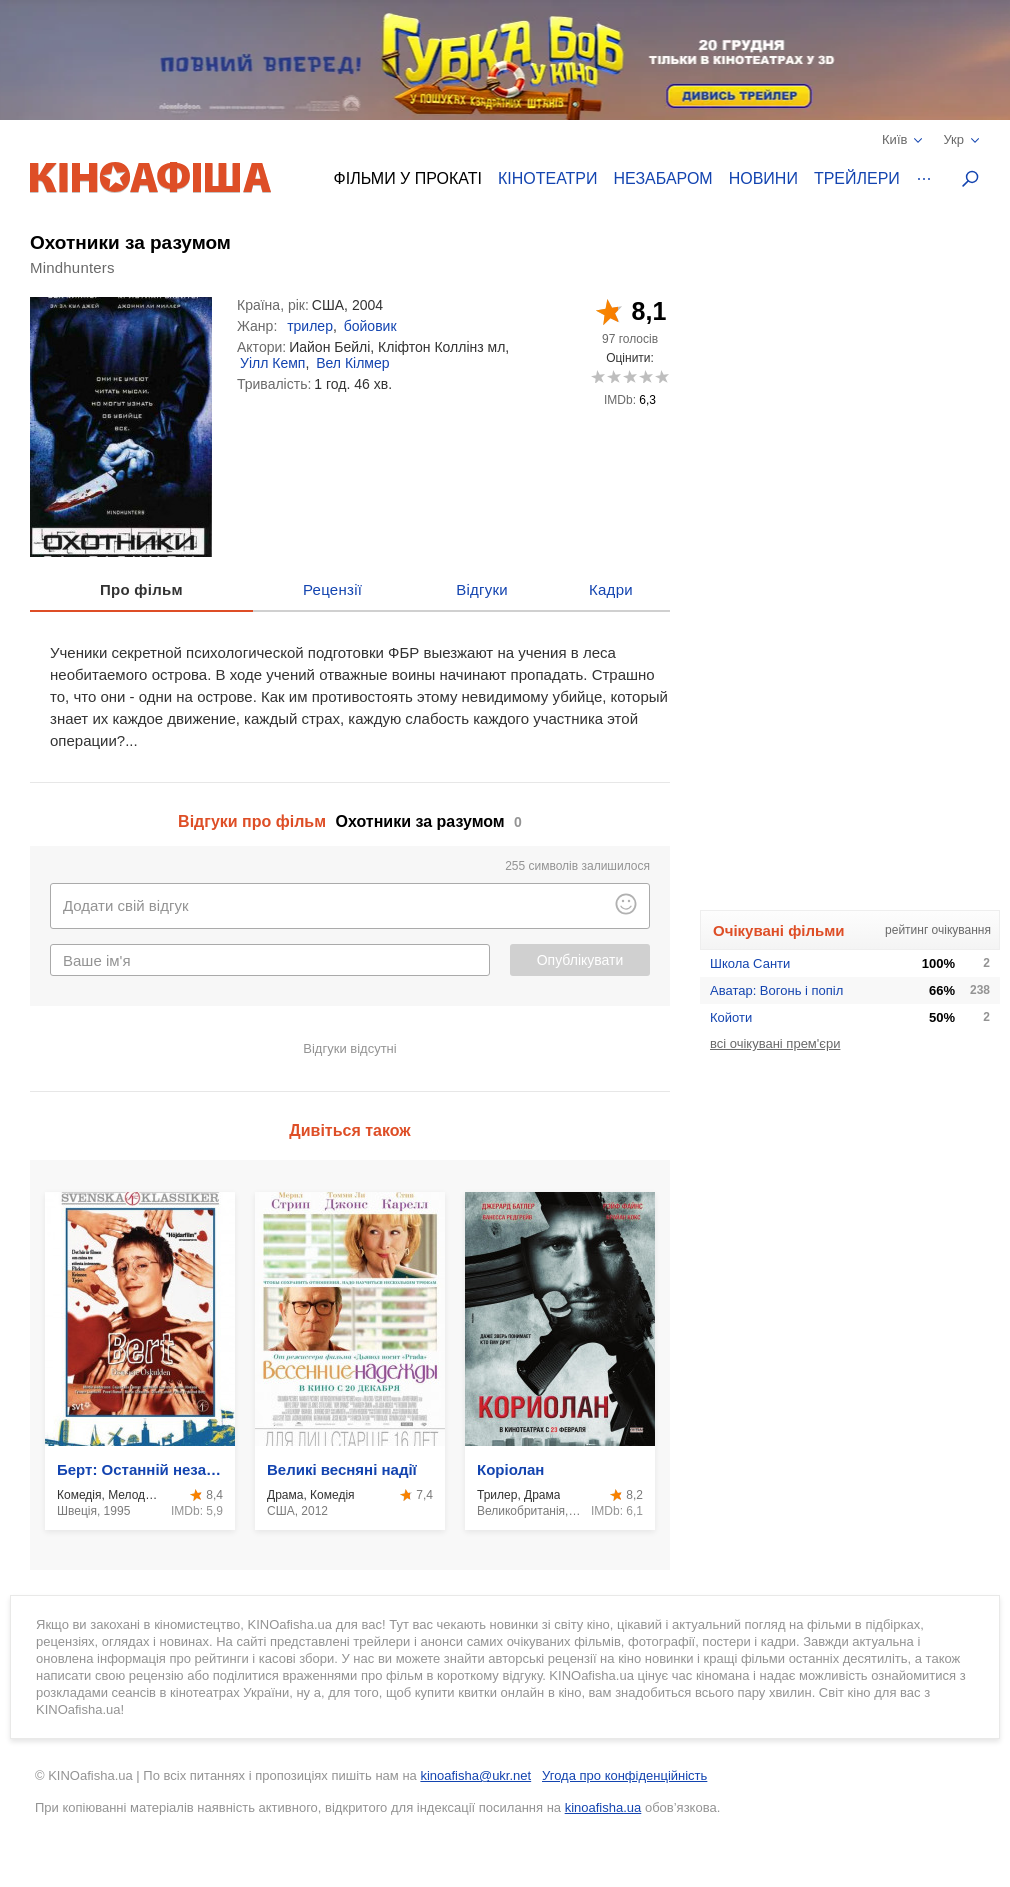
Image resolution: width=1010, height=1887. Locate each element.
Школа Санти (750, 963)
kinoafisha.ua (603, 1807)
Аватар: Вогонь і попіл (776, 990)
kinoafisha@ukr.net (475, 1775)
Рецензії (332, 589)
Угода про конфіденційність (624, 1775)
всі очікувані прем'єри (775, 1043)
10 (661, 376)
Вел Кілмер (352, 363)
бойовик (370, 326)
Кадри (611, 589)
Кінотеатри (548, 178)
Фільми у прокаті (408, 178)
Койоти (731, 1017)
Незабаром (663, 178)
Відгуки (482, 589)
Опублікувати (580, 960)
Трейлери (857, 178)
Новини (763, 178)
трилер (310, 326)
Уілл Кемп (272, 363)
